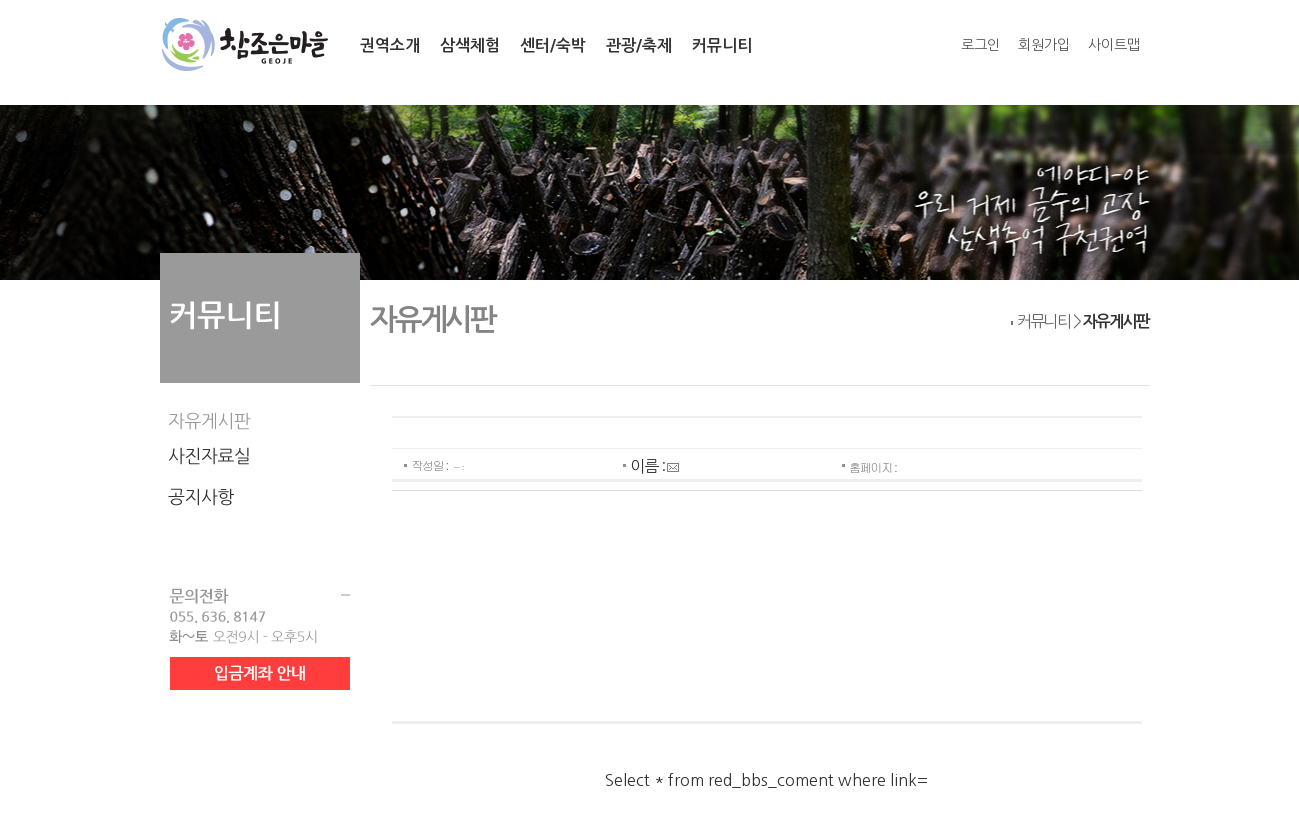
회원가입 (1044, 45)
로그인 (980, 45)
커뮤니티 (722, 45)
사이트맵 (1114, 45)
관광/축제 (639, 45)
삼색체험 (470, 45)
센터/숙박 (553, 45)
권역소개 (390, 45)
